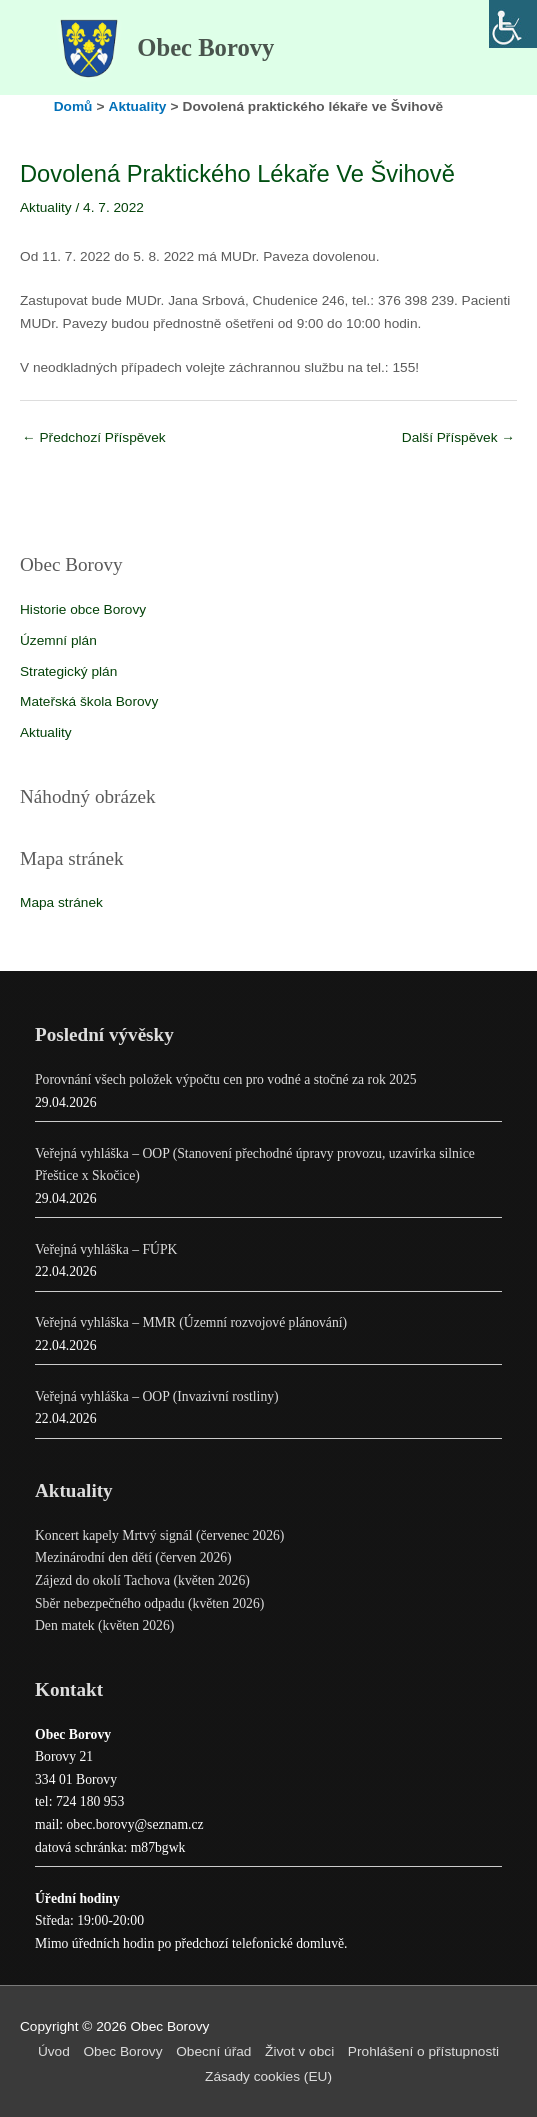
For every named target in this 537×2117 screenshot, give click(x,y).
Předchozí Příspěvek (94, 437)
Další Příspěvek (458, 437)
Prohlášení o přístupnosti (423, 2051)
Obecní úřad (213, 2051)
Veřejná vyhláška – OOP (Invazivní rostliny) (157, 1396)
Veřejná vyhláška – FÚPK (106, 1249)
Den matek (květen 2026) (104, 1625)
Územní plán (58, 640)
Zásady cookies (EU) (268, 2076)
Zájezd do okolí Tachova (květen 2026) (142, 1580)
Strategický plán (68, 671)
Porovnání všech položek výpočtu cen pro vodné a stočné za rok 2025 (226, 1079)
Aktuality (46, 732)
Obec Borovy (205, 47)
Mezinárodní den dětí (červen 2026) (133, 1557)
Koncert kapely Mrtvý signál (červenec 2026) (159, 1535)
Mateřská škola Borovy (89, 701)
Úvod (54, 2051)
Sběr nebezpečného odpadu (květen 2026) (149, 1603)
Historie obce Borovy (83, 609)
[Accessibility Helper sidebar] (513, 24)
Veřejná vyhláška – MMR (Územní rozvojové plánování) (191, 1322)
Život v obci (299, 2051)
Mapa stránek (61, 902)
